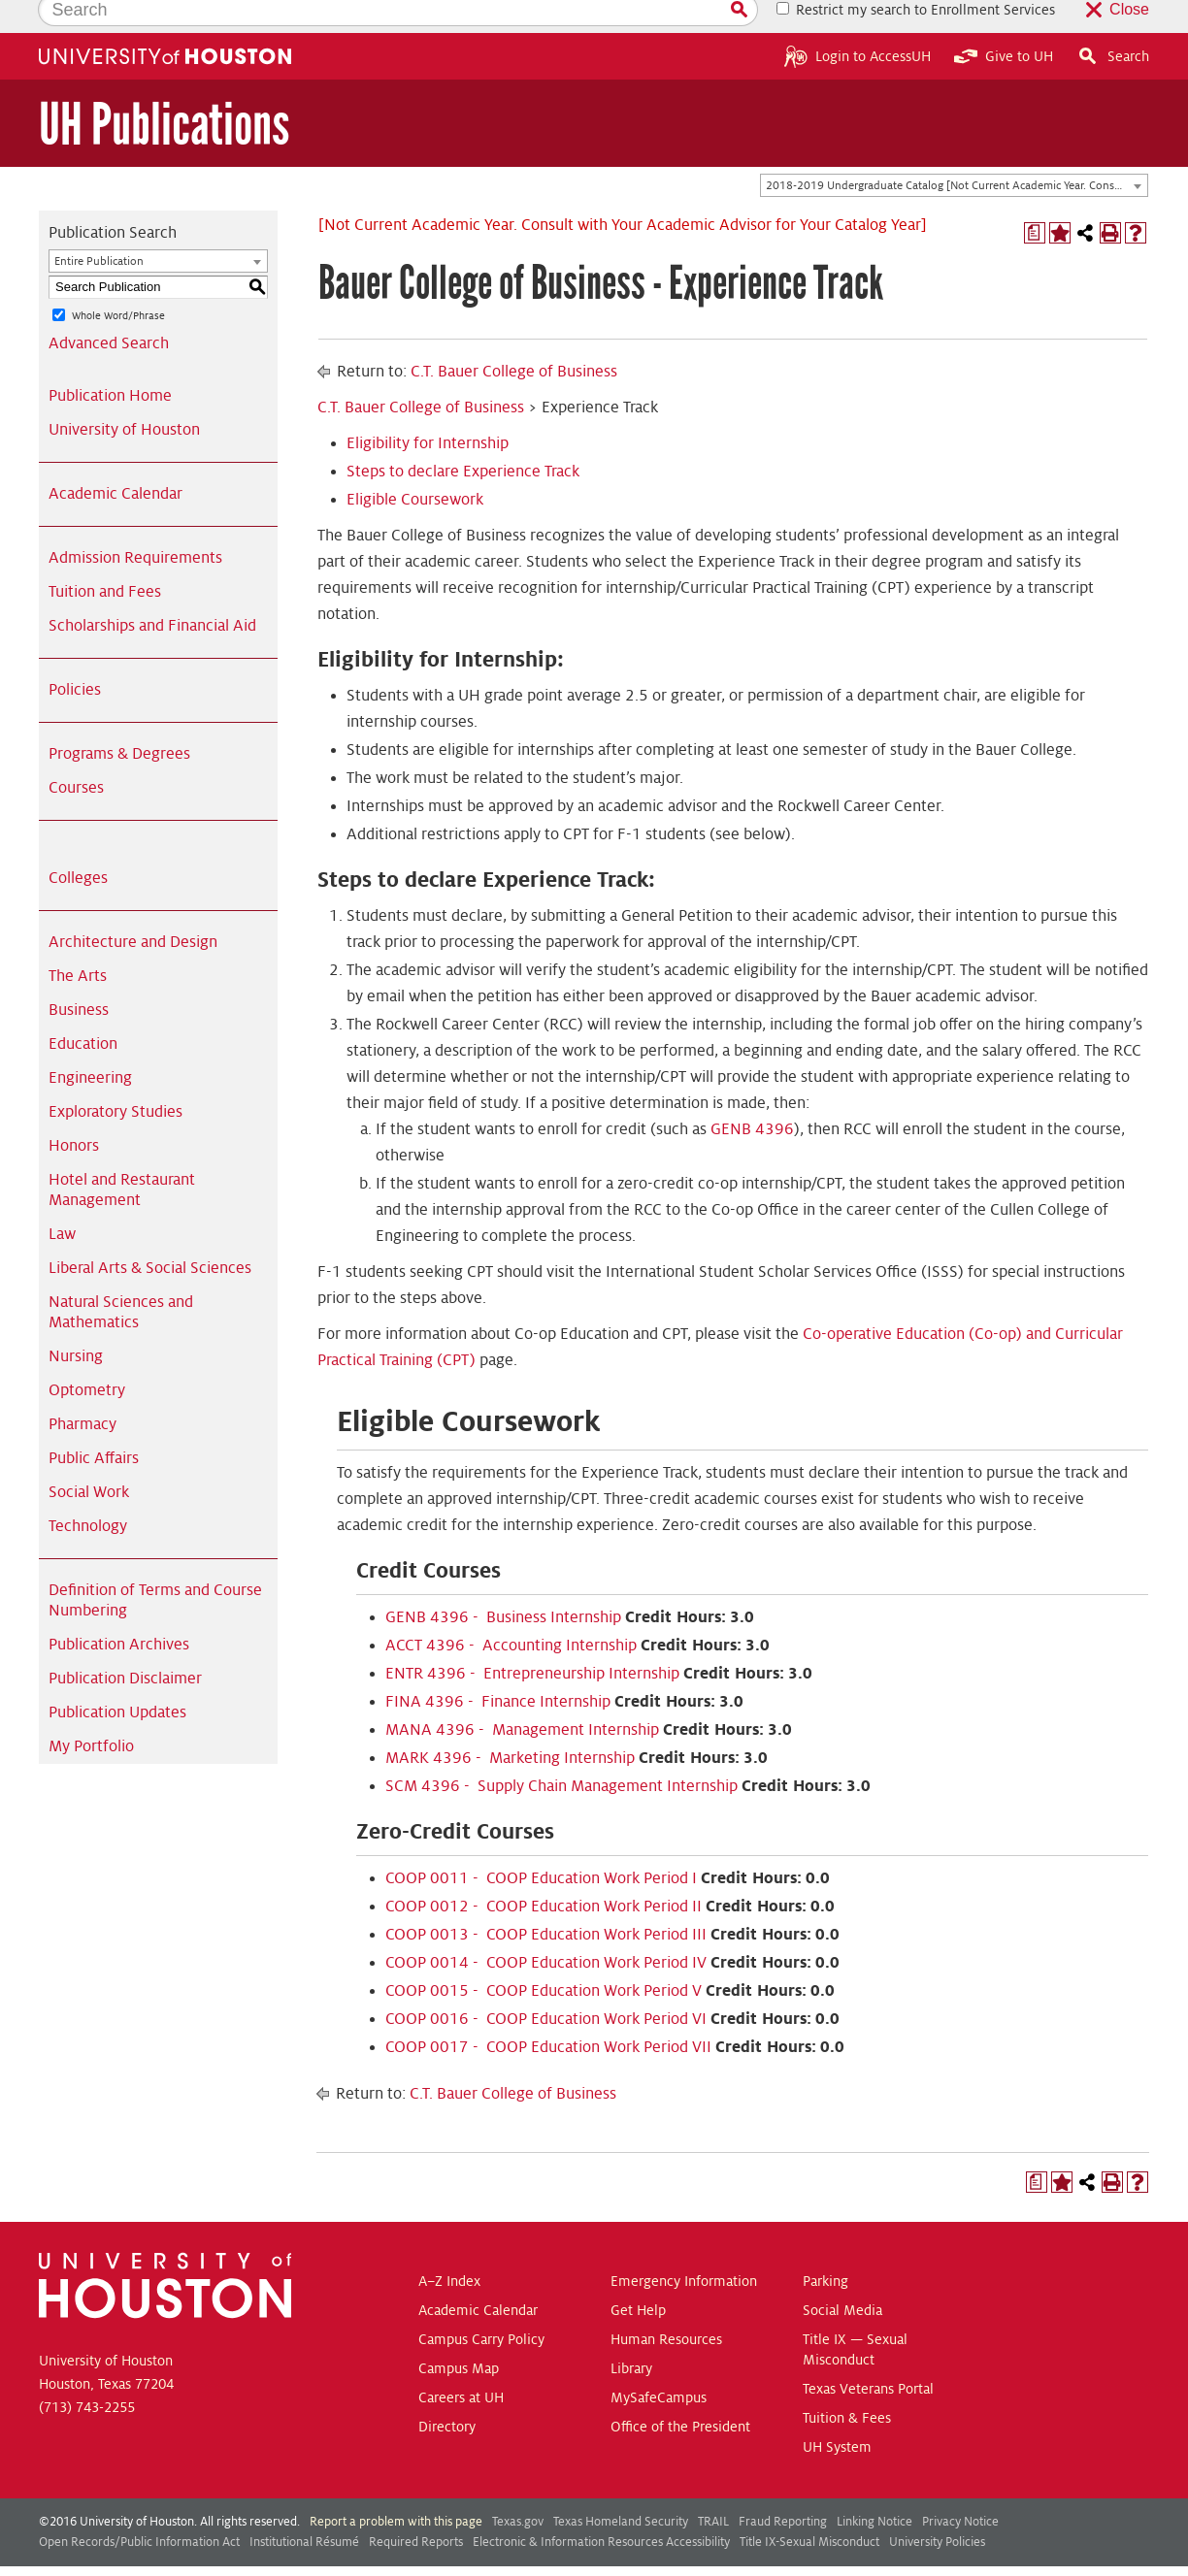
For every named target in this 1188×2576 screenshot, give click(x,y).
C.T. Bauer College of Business (514, 338)
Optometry (87, 1357)
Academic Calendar (115, 461)
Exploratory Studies (115, 1079)
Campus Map (458, 2335)
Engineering (90, 1045)
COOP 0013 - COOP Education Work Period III (546, 1901)
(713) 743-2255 (87, 2374)
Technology (88, 1493)
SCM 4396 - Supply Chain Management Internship (561, 1753)
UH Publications (164, 91)
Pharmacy (82, 1391)
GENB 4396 (752, 1096)
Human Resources (666, 2306)
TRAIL (713, 2488)
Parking (825, 2248)
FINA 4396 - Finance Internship (497, 1669)
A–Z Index (449, 2248)
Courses (76, 755)
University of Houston (124, 397)
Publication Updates (117, 1679)
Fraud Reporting (783, 2488)
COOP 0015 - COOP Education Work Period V (543, 1958)
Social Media (842, 2277)
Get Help (638, 2277)
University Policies (937, 2509)
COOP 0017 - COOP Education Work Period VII (548, 2014)
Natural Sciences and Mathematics (121, 1279)
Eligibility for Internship (427, 410)
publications (412, 2554)
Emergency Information (683, 2248)
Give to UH (1003, 23)
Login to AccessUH (857, 23)
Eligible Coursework (414, 466)
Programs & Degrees (119, 721)
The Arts (78, 943)
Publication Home (110, 363)
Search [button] (1112, 23)
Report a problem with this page (396, 2488)
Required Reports (416, 2509)
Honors (74, 1113)
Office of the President (680, 2393)
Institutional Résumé (304, 2509)
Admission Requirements (135, 525)
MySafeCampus (658, 2364)
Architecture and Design (133, 909)
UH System (837, 2414)
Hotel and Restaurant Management (122, 1157)
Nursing (76, 1323)
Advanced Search (109, 310)
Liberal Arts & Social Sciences (150, 1235)
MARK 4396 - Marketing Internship (510, 1725)
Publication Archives (119, 1611)
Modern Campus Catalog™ (750, 2554)
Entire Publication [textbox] (99, 228)
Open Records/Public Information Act (139, 2509)
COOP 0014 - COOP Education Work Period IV (546, 1930)
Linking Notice (874, 2488)
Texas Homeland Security (620, 2488)
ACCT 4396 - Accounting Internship (511, 1612)
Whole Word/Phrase (118, 282)
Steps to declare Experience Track (462, 438)
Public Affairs (94, 1425)
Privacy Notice (960, 2488)
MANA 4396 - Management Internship (522, 1697)
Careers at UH (461, 2364)
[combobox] (954, 153)
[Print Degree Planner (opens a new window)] (1034, 200)
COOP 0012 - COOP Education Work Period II (543, 1873)
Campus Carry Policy (481, 2306)
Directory (447, 2393)
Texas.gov (518, 2488)
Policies (75, 657)
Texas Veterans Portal (868, 2356)
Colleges (78, 845)
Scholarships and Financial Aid (152, 593)
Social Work (89, 1459)
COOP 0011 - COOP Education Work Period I (541, 1845)
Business (79, 977)
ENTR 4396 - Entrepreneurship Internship (532, 1640)
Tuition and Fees (105, 559)
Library (631, 2335)
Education (83, 1011)
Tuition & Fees (847, 2385)
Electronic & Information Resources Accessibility (601, 2509)
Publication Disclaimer (125, 1645)
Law (62, 1201)
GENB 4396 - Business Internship (503, 1584)
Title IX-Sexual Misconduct (809, 2509)
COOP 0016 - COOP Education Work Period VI (546, 1986)
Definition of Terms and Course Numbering (155, 1567)
